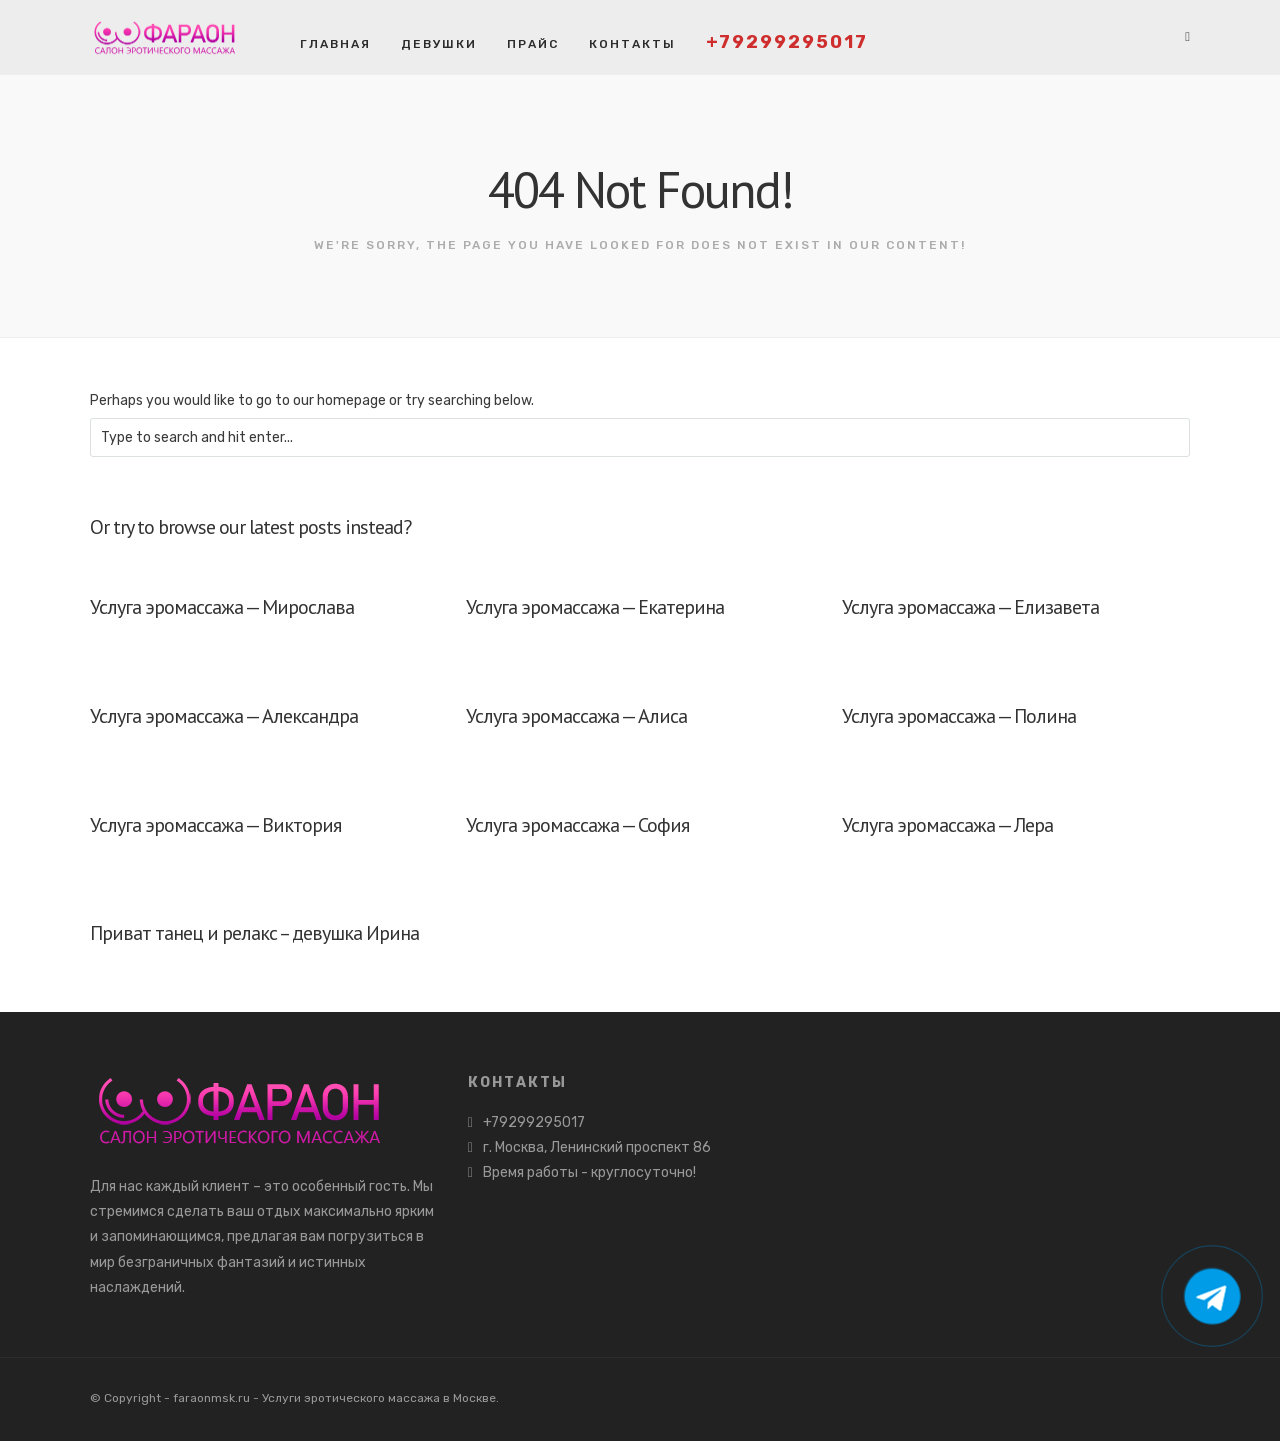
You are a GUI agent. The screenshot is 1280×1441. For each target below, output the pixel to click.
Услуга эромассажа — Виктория (215, 825)
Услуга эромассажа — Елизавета (970, 607)
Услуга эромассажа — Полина (959, 716)
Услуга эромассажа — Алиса (576, 716)
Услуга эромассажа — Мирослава (222, 607)
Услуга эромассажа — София (577, 825)
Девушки (439, 44)
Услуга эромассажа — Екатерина (595, 607)
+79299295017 (787, 42)
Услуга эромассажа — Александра (224, 716)
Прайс (533, 44)
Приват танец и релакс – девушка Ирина (254, 933)
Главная (335, 44)
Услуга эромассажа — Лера (947, 825)
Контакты (632, 44)
